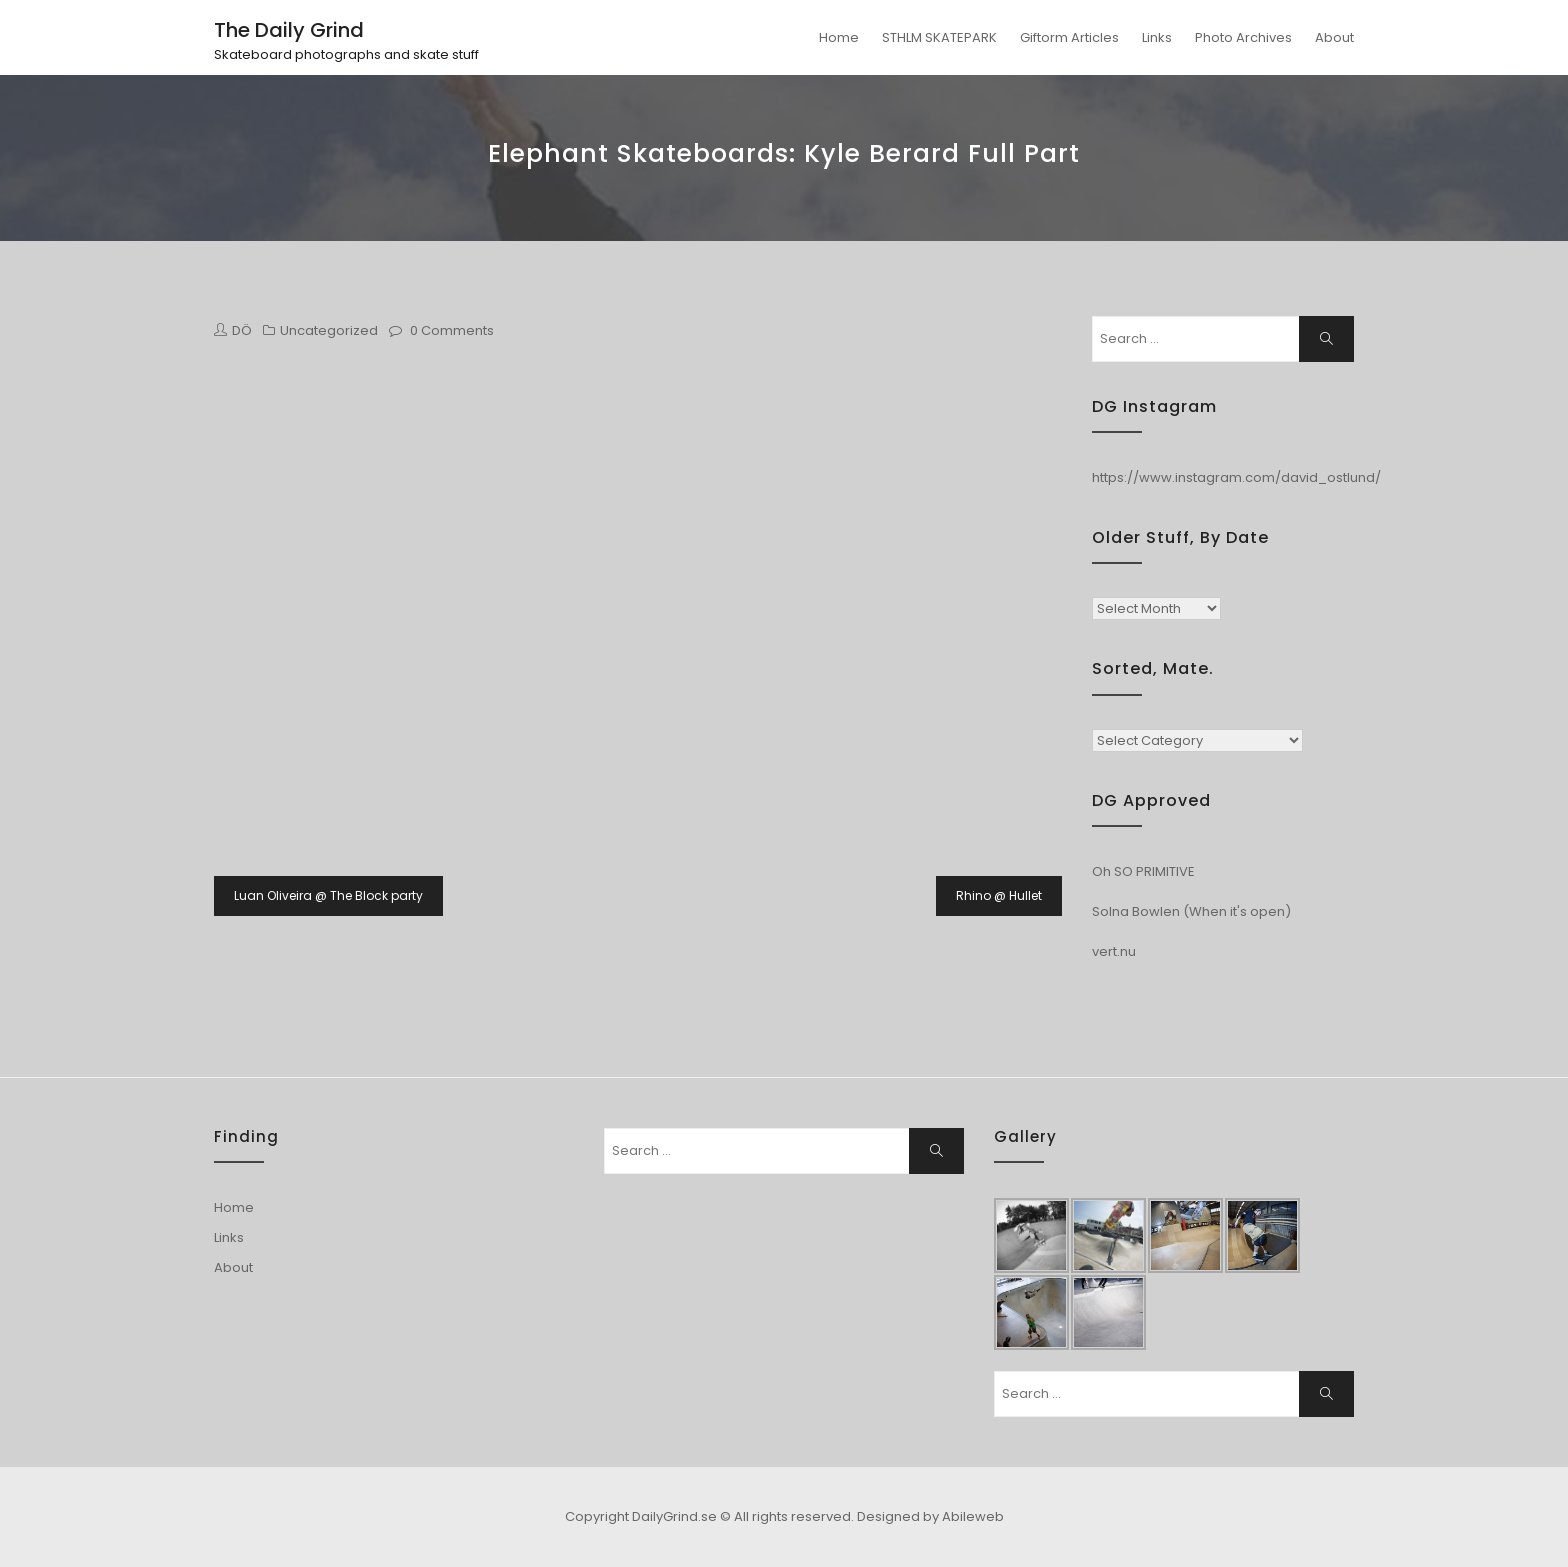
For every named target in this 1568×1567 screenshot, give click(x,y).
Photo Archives (1243, 37)
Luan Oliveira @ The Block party (328, 895)
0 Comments (452, 330)
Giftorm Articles (1069, 37)
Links (1157, 37)
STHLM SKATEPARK (939, 37)
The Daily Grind (289, 30)
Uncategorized (329, 330)
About (1334, 37)
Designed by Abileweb (930, 1516)
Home (839, 37)
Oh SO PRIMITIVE (1143, 871)
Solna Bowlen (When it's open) (1191, 911)
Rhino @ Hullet (999, 895)
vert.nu (1114, 951)
